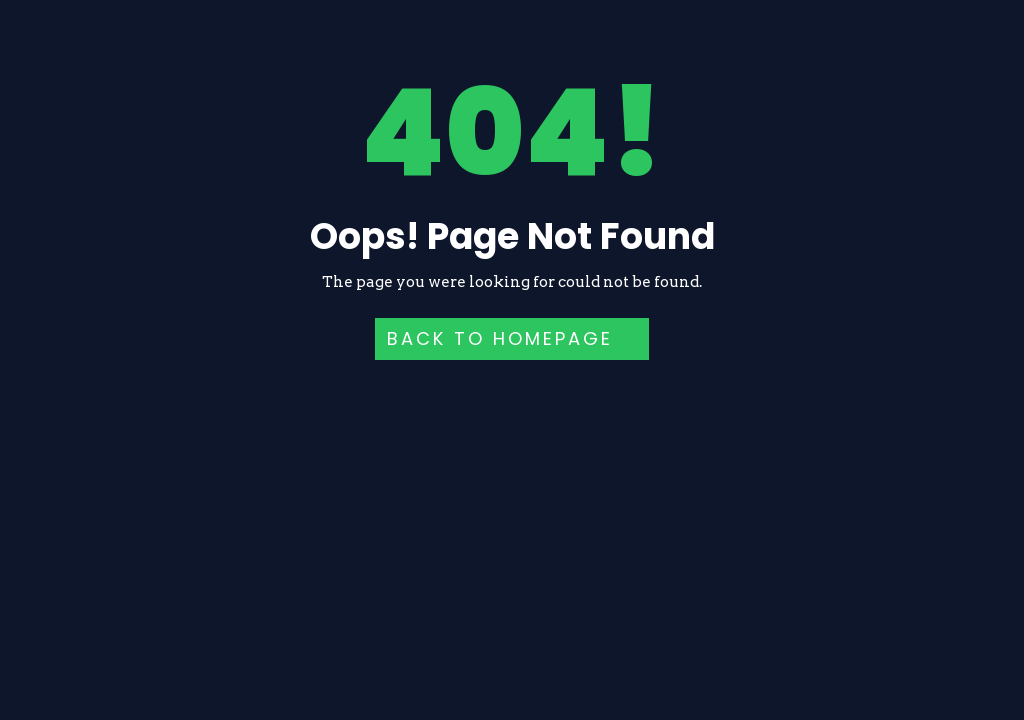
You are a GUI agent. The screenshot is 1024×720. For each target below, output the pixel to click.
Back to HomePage (500, 338)
